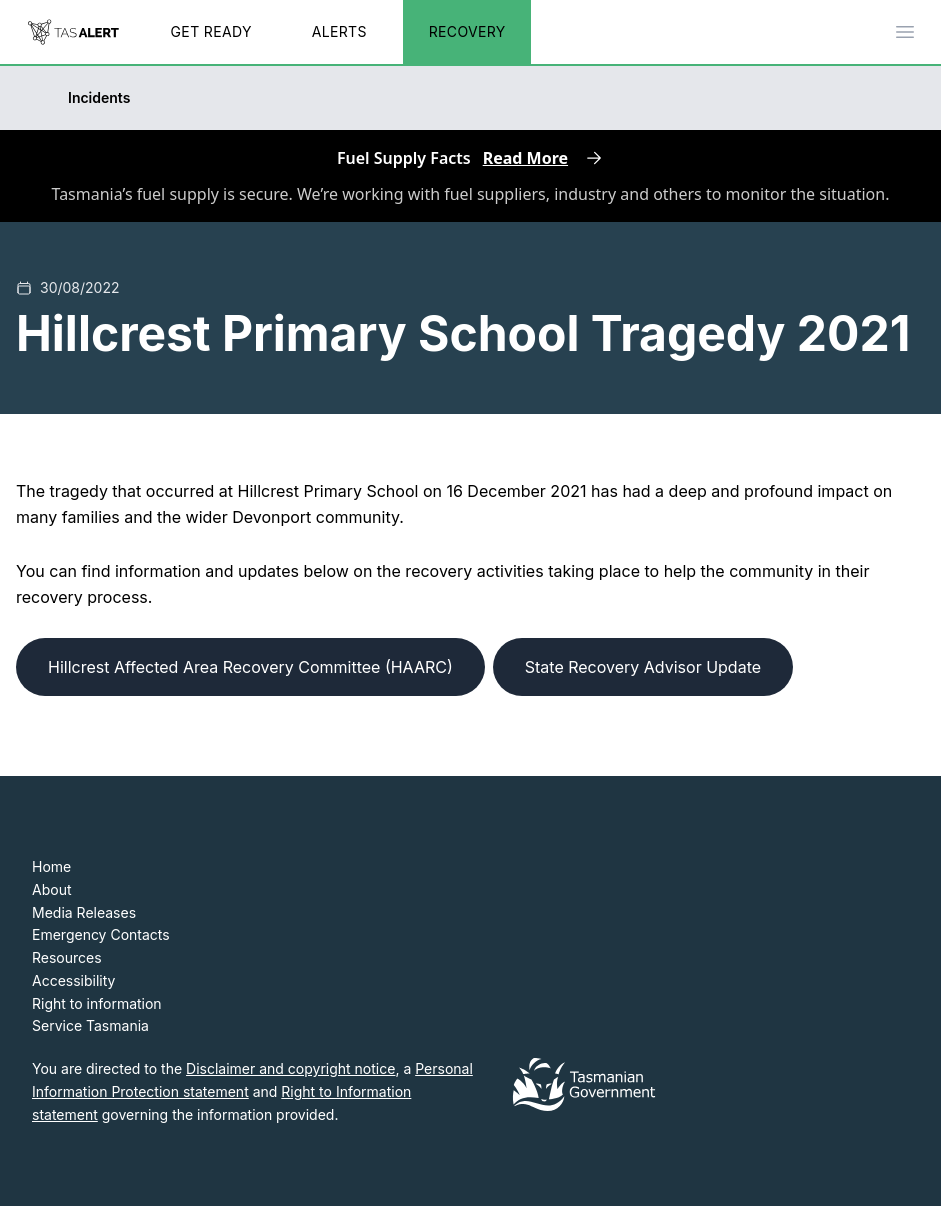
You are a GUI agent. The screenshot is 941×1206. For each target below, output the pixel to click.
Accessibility (73, 980)
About (51, 889)
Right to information (97, 1003)
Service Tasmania (90, 1025)
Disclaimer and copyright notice (290, 1068)
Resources (67, 957)
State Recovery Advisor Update (643, 667)
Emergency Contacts (101, 934)
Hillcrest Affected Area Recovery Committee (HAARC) (250, 667)
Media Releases (84, 912)
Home (51, 866)
